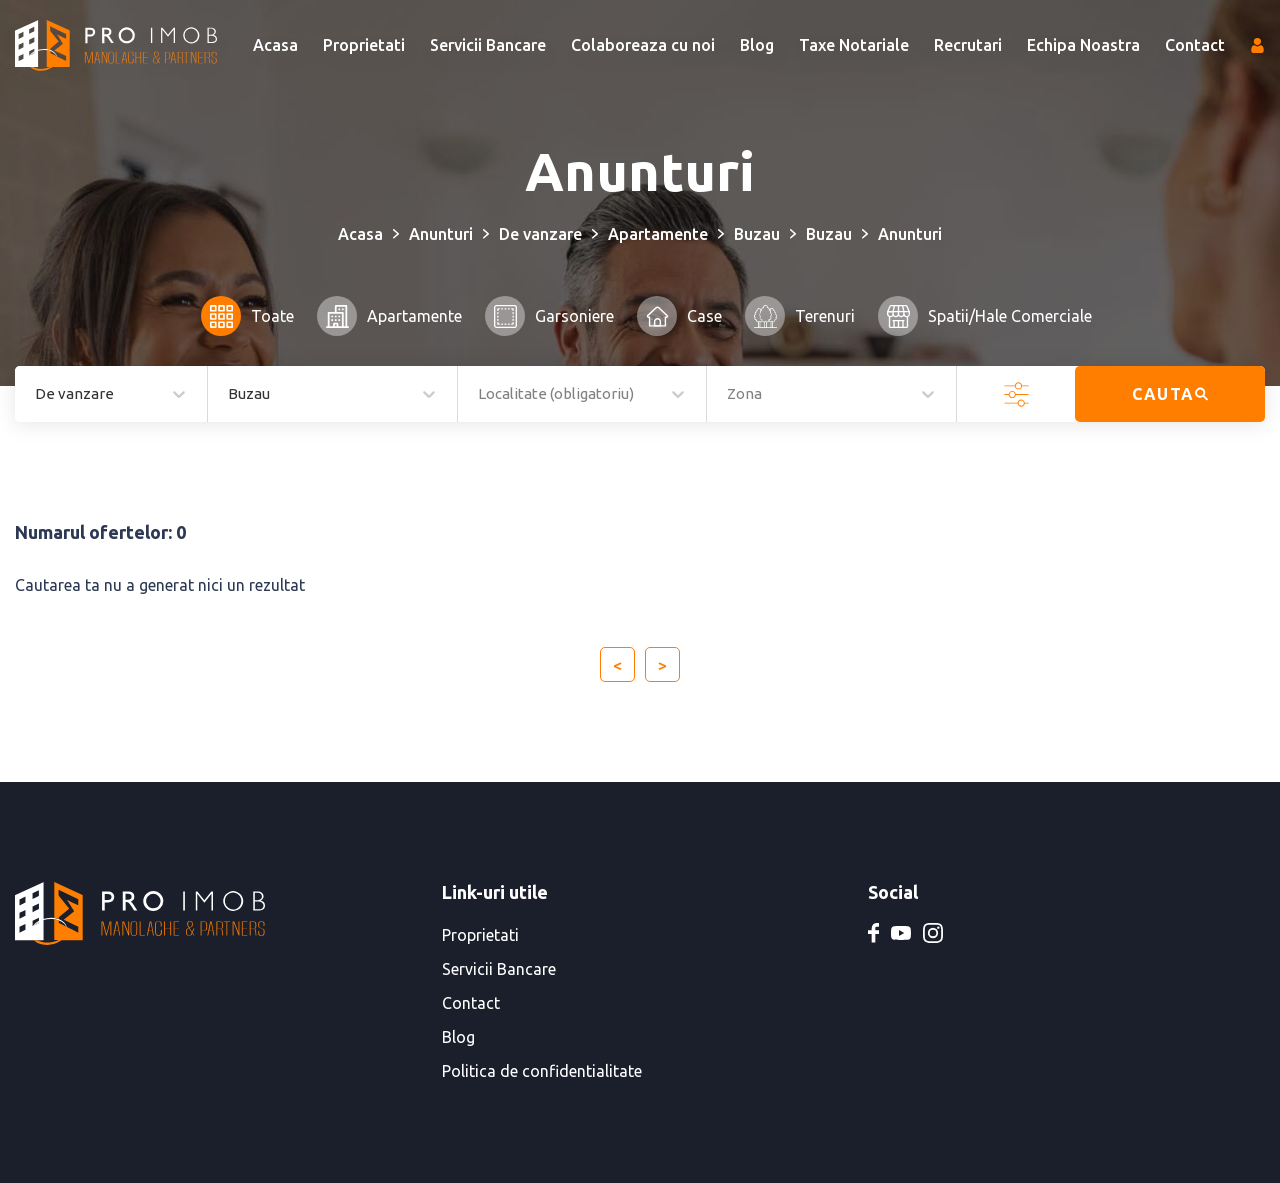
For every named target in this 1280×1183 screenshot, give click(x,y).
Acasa (275, 45)
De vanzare (540, 234)
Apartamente (658, 234)
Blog (757, 45)
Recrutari (968, 45)
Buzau (757, 234)
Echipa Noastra (1083, 45)
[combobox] (229, 394)
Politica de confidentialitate (542, 1071)
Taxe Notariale (854, 45)
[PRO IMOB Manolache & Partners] (116, 45)
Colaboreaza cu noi (643, 45)
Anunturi (441, 234)
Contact (1195, 45)
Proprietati (364, 45)
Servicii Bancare (488, 45)
